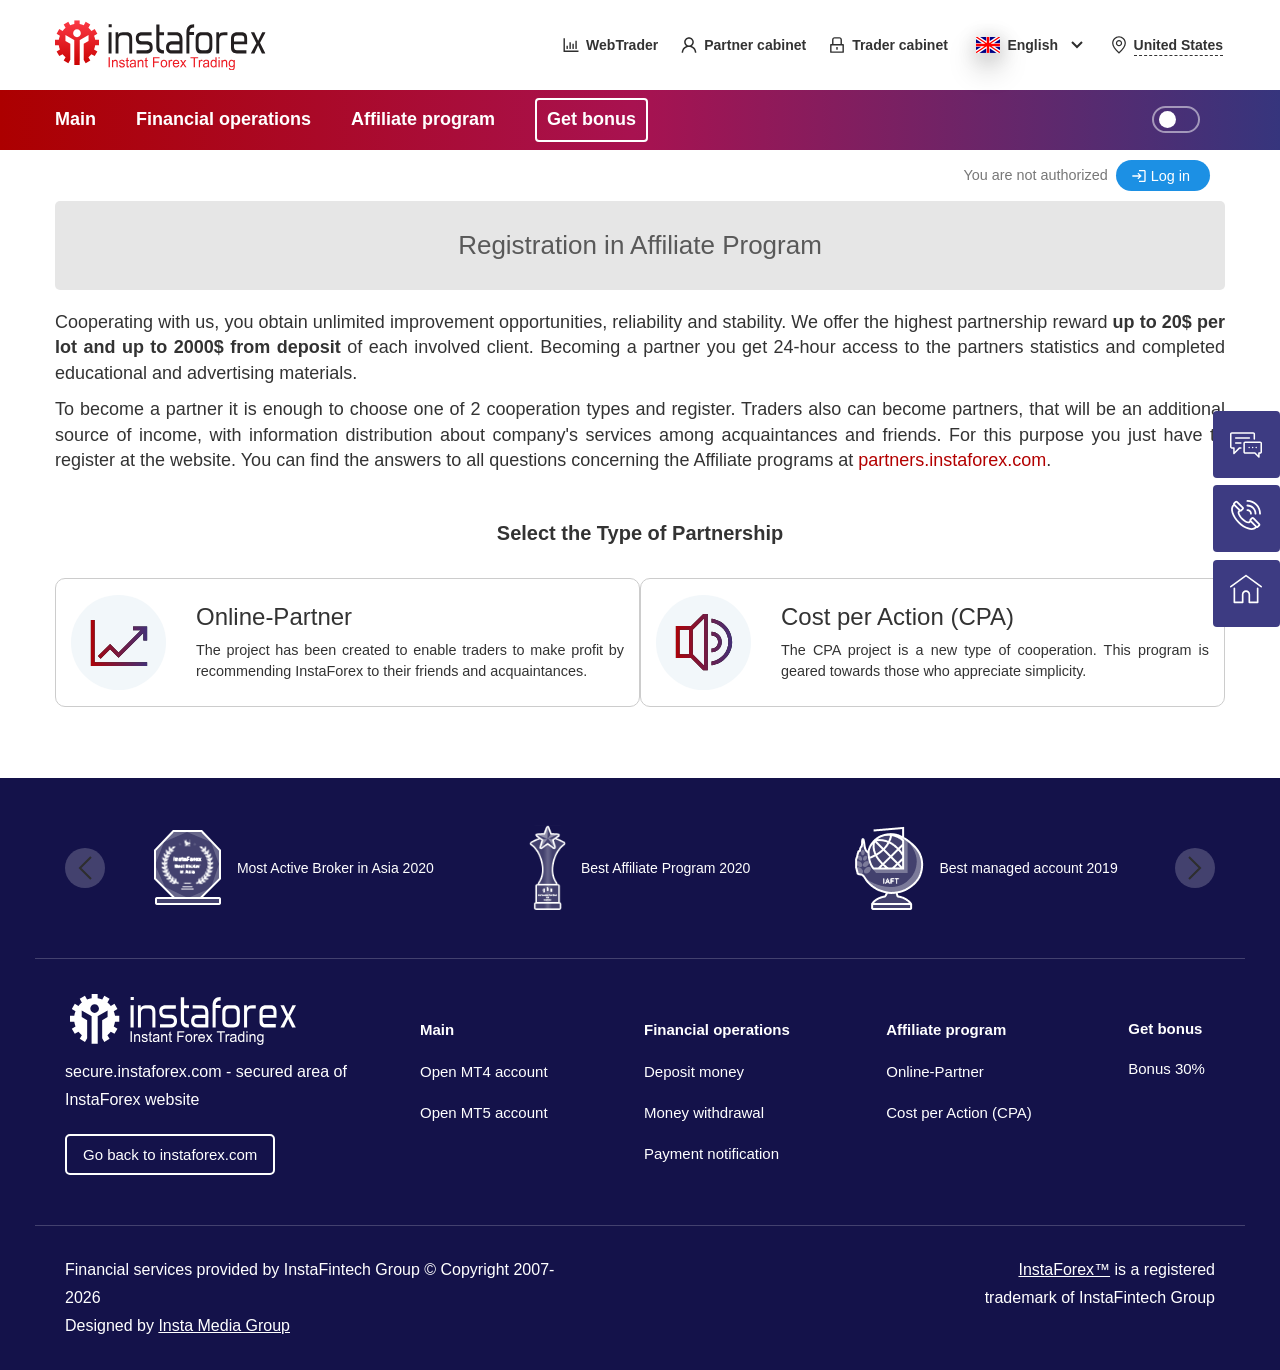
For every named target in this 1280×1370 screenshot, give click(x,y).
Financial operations (717, 1029)
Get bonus (1165, 1028)
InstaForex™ (1064, 1269)
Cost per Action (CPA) (959, 1112)
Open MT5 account (484, 1112)
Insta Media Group (224, 1325)
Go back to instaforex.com (170, 1154)
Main (437, 1029)
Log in (1170, 176)
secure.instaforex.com (143, 1071)
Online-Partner (935, 1071)
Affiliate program (946, 1029)
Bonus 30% (1166, 1068)
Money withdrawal (704, 1112)
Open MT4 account (484, 1071)
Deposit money (694, 1071)
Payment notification (711, 1153)
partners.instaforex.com (952, 460)
